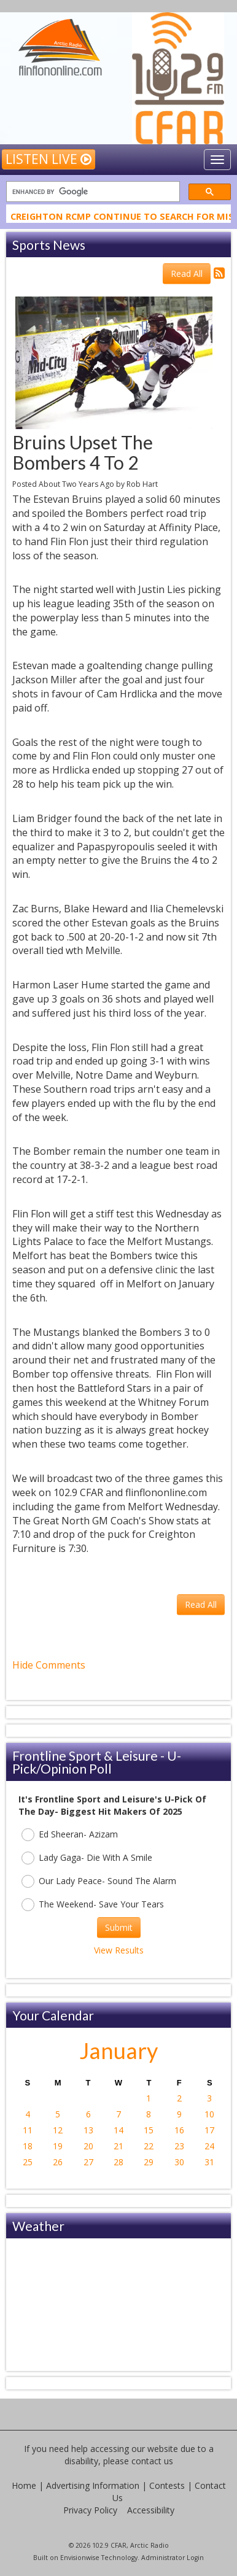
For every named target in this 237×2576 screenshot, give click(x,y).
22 (148, 2146)
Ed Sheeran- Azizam (69, 1834)
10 (209, 2114)
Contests (167, 2485)
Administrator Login (172, 2557)
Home (24, 2485)
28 (118, 2162)
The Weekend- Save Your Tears (92, 1904)
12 (58, 2130)
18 (28, 2146)
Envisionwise (79, 2557)
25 (28, 2162)
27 (88, 2162)
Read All (187, 273)
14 (118, 2130)
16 (179, 2130)
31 (209, 2162)
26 (58, 2162)
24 (209, 2146)
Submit (119, 1927)
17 (209, 2130)
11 (28, 2130)
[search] (91, 192)
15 (148, 2130)
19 (58, 2146)
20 (88, 2146)
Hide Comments (48, 1665)
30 (179, 2162)
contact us (152, 2461)
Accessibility (150, 2510)
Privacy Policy (90, 2510)
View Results (119, 1950)
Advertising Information (92, 2485)
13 (88, 2130)
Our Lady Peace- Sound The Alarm (98, 1881)
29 (148, 2162)
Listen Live (48, 159)
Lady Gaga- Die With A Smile (86, 1858)
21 (118, 2146)
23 (179, 2146)
